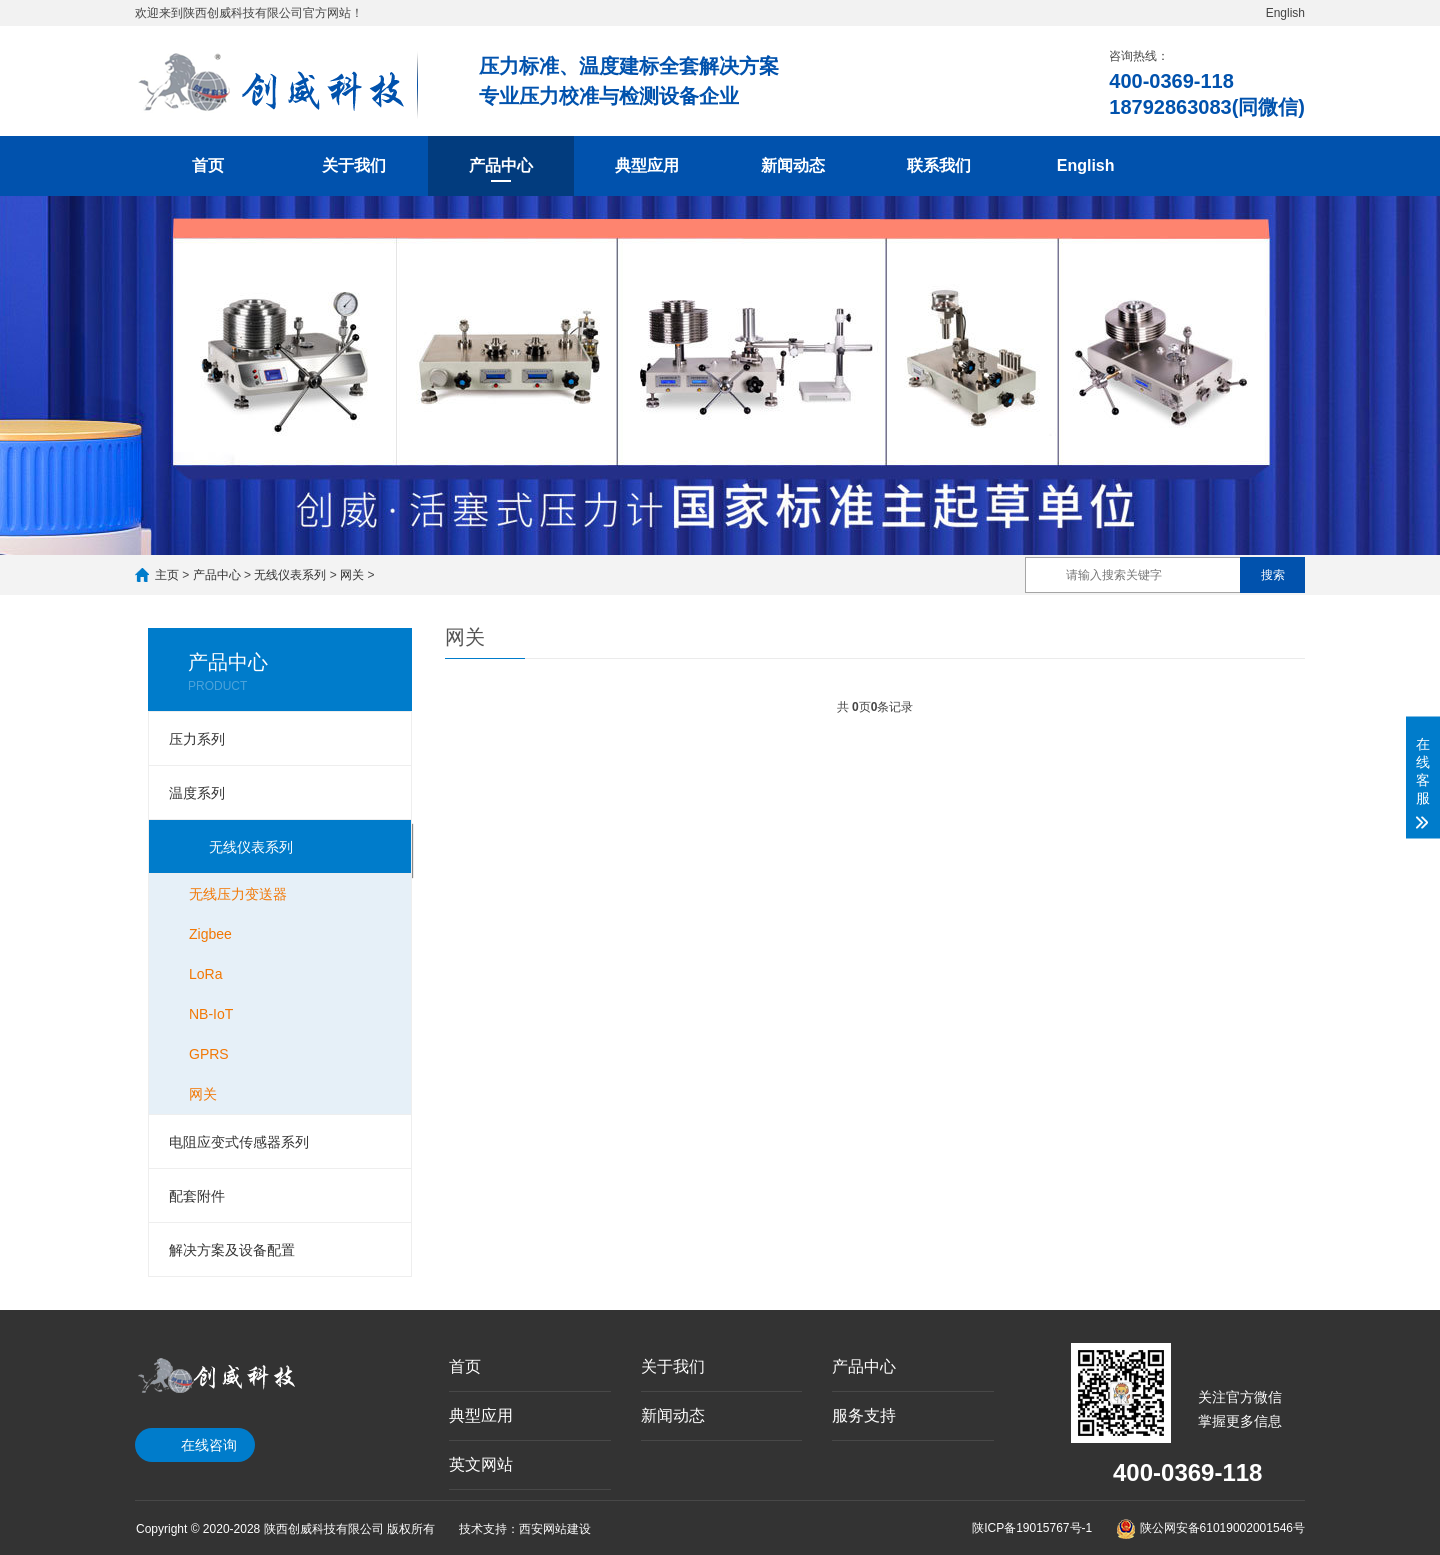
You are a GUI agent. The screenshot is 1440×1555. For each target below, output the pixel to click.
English (1285, 13)
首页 (208, 165)
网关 (352, 575)
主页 (167, 575)
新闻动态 (793, 165)
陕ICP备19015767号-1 (1032, 1528)
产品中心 (501, 165)
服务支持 (864, 1415)
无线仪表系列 (290, 575)
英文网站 (481, 1464)
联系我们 (939, 165)
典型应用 (647, 165)
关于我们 (354, 165)
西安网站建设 (555, 1529)
